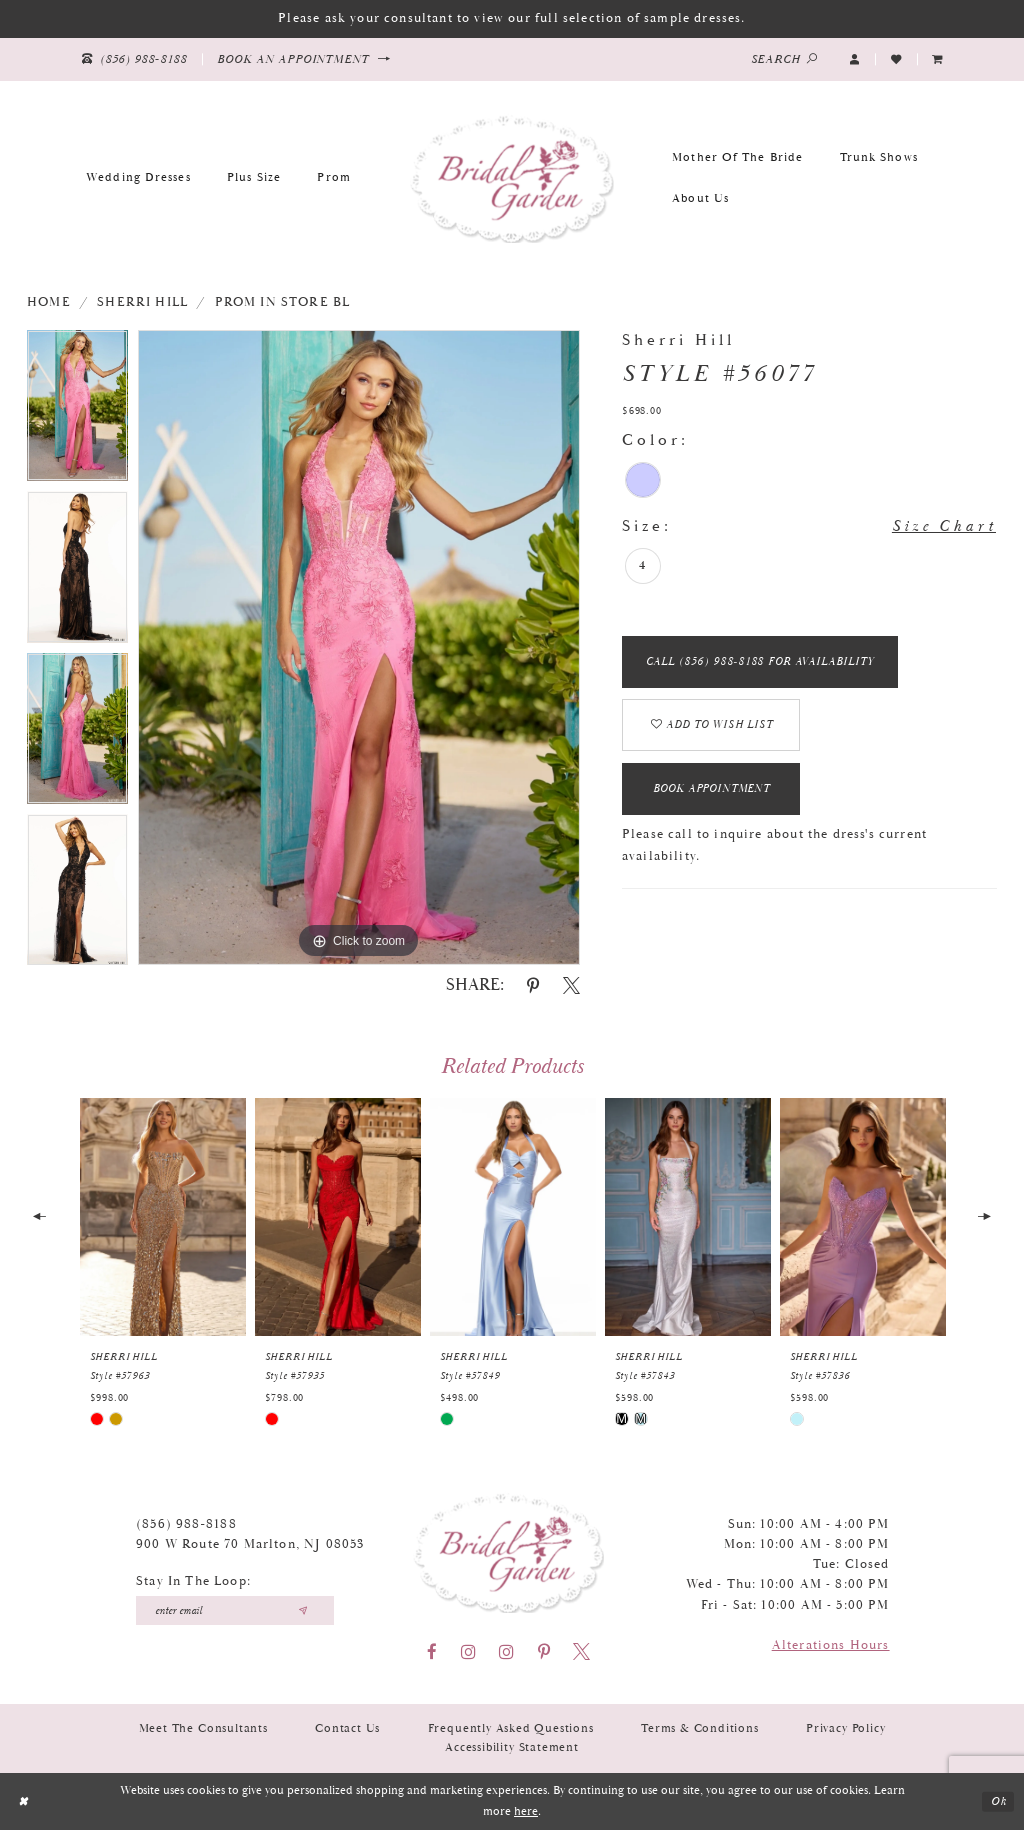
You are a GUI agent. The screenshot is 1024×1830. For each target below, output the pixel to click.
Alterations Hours (831, 1645)
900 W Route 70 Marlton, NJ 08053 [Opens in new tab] (250, 1544)
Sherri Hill (142, 302)
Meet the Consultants (203, 1728)
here (526, 1811)
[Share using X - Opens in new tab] (571, 985)
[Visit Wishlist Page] (896, 59)
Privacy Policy (845, 1728)
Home (49, 302)
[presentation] (163, 1217)
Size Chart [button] (943, 527)
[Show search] (784, 59)
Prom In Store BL (283, 302)
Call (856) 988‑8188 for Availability (761, 663)
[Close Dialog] (24, 1801)
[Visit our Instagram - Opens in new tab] (468, 1651)
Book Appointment (714, 794)
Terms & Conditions (700, 1728)
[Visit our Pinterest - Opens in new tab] (544, 1651)
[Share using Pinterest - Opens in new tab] (533, 985)
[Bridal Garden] (512, 178)
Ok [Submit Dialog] (998, 1801)
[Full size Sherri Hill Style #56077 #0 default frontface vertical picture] (359, 648)
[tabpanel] (77, 411)
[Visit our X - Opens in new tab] (581, 1651)
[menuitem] (938, 59)
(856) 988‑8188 (186, 1524)
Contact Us (347, 1728)
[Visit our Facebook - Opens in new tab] (432, 1651)
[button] (855, 59)
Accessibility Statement (512, 1747)
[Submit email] (302, 1610)
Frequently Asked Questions (511, 1728)
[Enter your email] (235, 1610)
